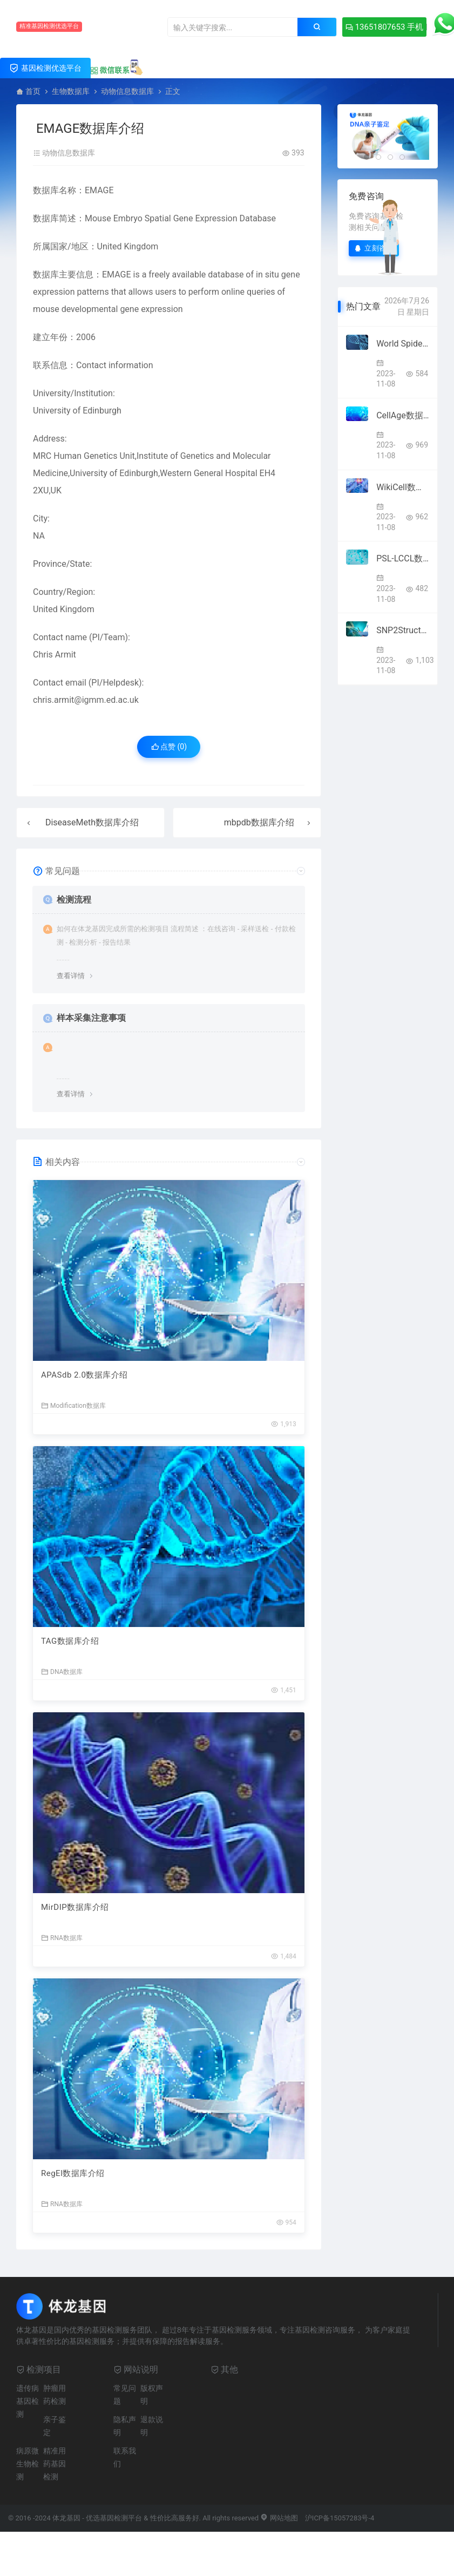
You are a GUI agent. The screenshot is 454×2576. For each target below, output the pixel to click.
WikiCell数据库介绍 (402, 487)
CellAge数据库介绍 (402, 415)
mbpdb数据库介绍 (259, 822)
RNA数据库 (62, 1937)
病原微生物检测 (27, 2463)
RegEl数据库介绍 (73, 2173)
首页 (32, 91)
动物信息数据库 (127, 91)
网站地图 (278, 2518)
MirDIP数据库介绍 (75, 1907)
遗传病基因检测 (27, 2401)
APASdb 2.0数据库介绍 (84, 1375)
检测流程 (74, 899)
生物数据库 (71, 91)
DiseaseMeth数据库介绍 (92, 822)
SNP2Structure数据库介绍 (402, 630)
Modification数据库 (73, 1405)
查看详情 (71, 976)
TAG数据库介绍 (70, 1641)
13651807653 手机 (384, 27)
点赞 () (169, 746)
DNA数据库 (62, 1671)
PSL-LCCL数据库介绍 (402, 558)
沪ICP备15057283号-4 (340, 2518)
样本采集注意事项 (91, 1018)
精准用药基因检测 (54, 2463)
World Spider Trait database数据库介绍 (402, 343)
